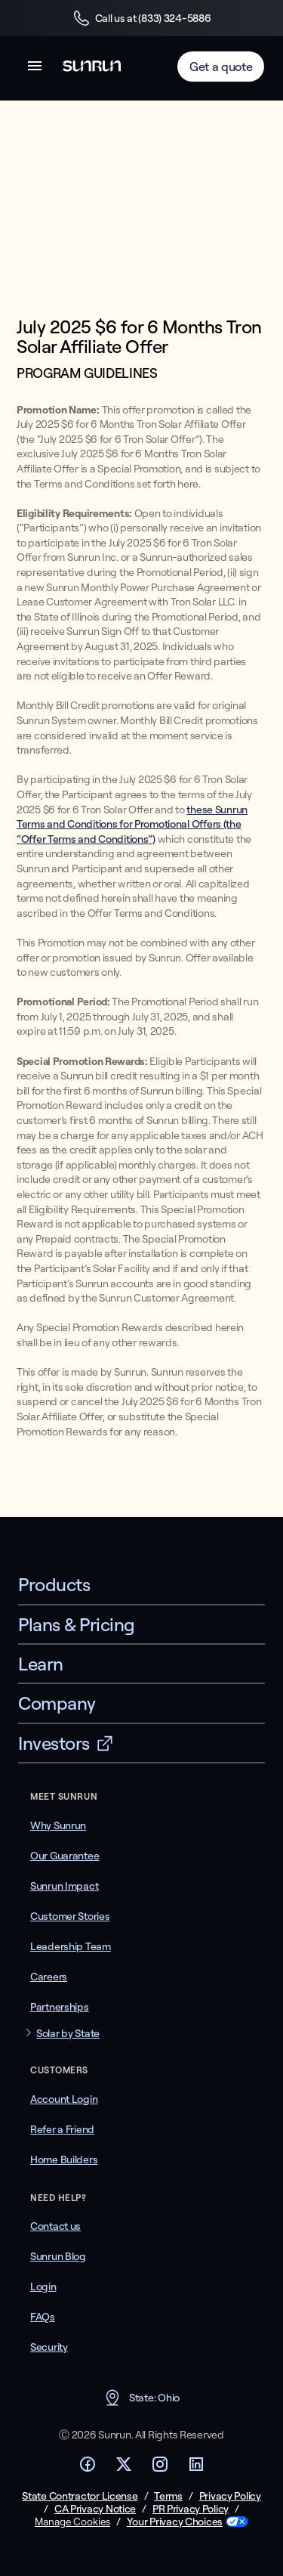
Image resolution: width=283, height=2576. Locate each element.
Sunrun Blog (58, 2256)
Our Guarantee (64, 1855)
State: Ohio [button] (141, 2398)
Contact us (55, 2226)
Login (43, 2286)
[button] (34, 68)
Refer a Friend (62, 2129)
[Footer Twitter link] (124, 2468)
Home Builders (63, 2159)
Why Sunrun (58, 1825)
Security (49, 2347)
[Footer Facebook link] (87, 2468)
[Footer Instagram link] (160, 2468)
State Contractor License (79, 2496)
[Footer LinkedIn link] (196, 2468)
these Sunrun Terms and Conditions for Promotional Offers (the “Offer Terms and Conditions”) (132, 824)
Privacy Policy (230, 2496)
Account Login (63, 2099)
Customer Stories (70, 1916)
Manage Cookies (72, 2522)
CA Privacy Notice (95, 2509)
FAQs (42, 2317)
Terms (168, 2496)
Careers (48, 1976)
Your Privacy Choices (175, 2522)
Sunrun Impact (64, 1886)
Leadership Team (70, 1946)
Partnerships (59, 2007)
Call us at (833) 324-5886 (141, 18)
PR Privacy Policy (190, 2509)
